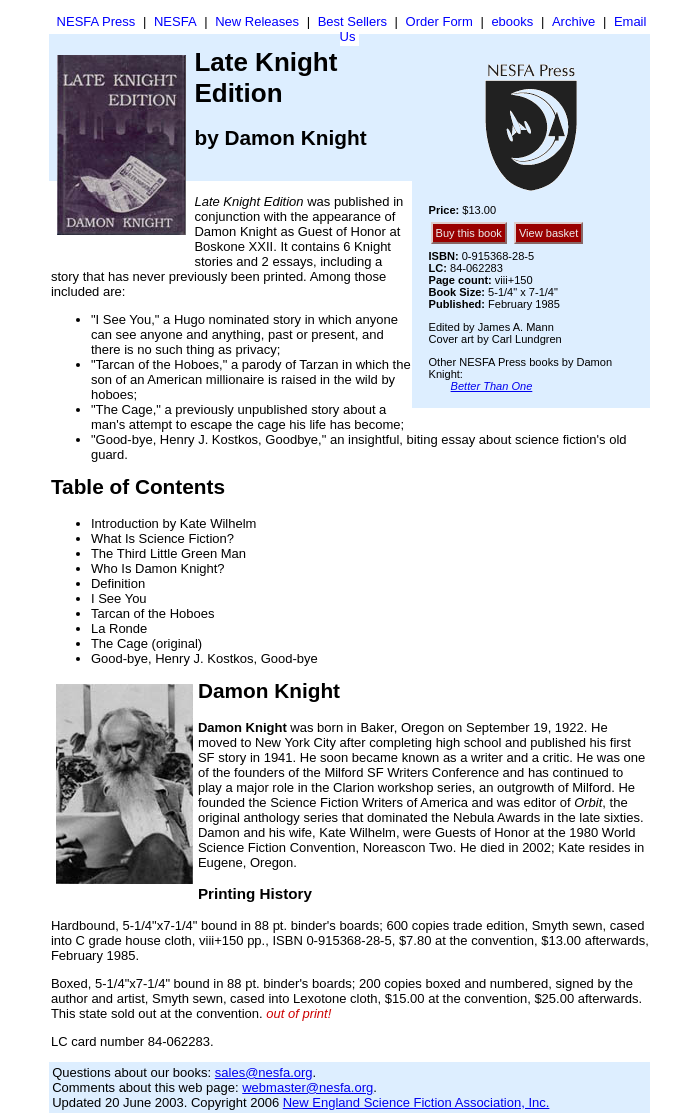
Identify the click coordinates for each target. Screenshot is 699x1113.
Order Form (439, 21)
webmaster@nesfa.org (307, 1087)
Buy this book (469, 233)
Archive (573, 21)
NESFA (175, 21)
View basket (548, 233)
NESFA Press (96, 21)
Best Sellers (352, 21)
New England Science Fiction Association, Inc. (416, 1102)
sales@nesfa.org (264, 1072)
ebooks (512, 21)
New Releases (257, 21)
